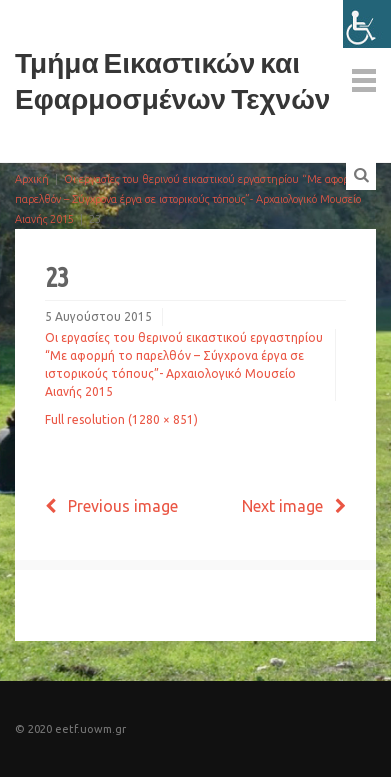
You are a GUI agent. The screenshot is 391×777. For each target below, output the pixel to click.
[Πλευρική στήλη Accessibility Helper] (367, 24)
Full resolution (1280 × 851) (121, 419)
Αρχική (32, 179)
